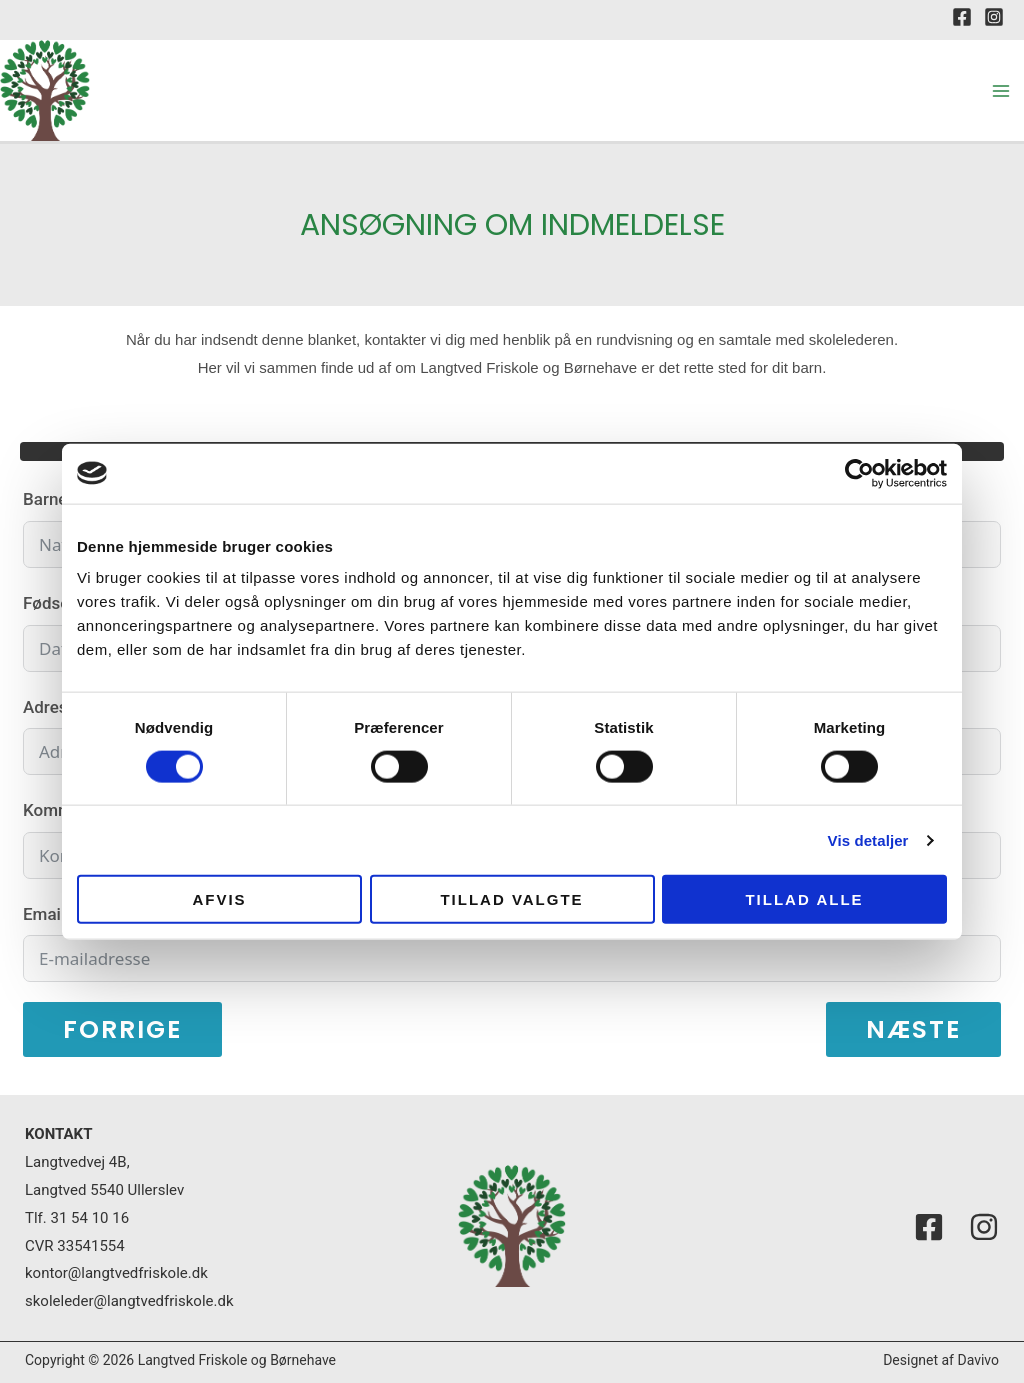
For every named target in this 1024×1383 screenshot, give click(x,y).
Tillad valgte (511, 899)
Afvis (219, 899)
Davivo (978, 1360)
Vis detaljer (868, 839)
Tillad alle (804, 899)
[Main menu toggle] (1002, 91)
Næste (913, 1029)
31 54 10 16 (90, 1218)
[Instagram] (994, 17)
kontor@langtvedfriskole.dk (116, 1273)
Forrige (122, 1029)
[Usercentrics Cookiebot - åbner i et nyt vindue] (859, 473)
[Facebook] (962, 17)
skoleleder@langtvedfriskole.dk (129, 1301)
